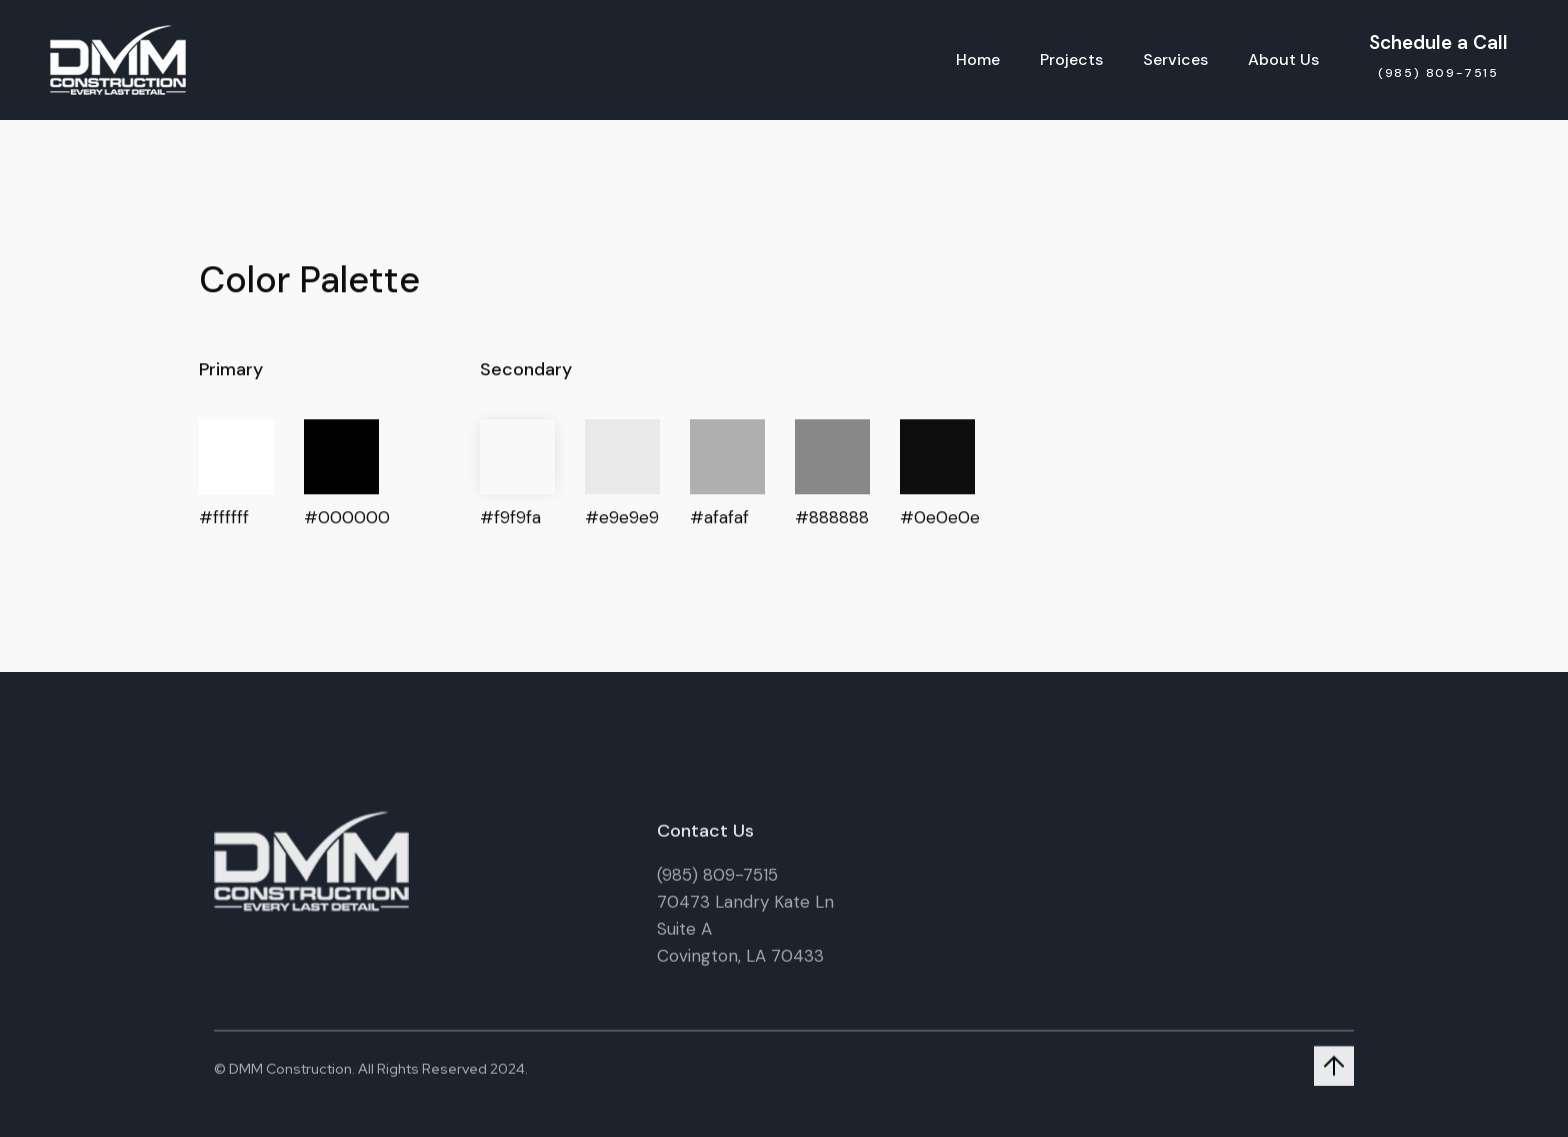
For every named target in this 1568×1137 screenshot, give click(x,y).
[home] (118, 60)
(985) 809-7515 (717, 882)
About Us (1283, 60)
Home (978, 60)
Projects (1071, 60)
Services (1175, 60)
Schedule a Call (1438, 42)
